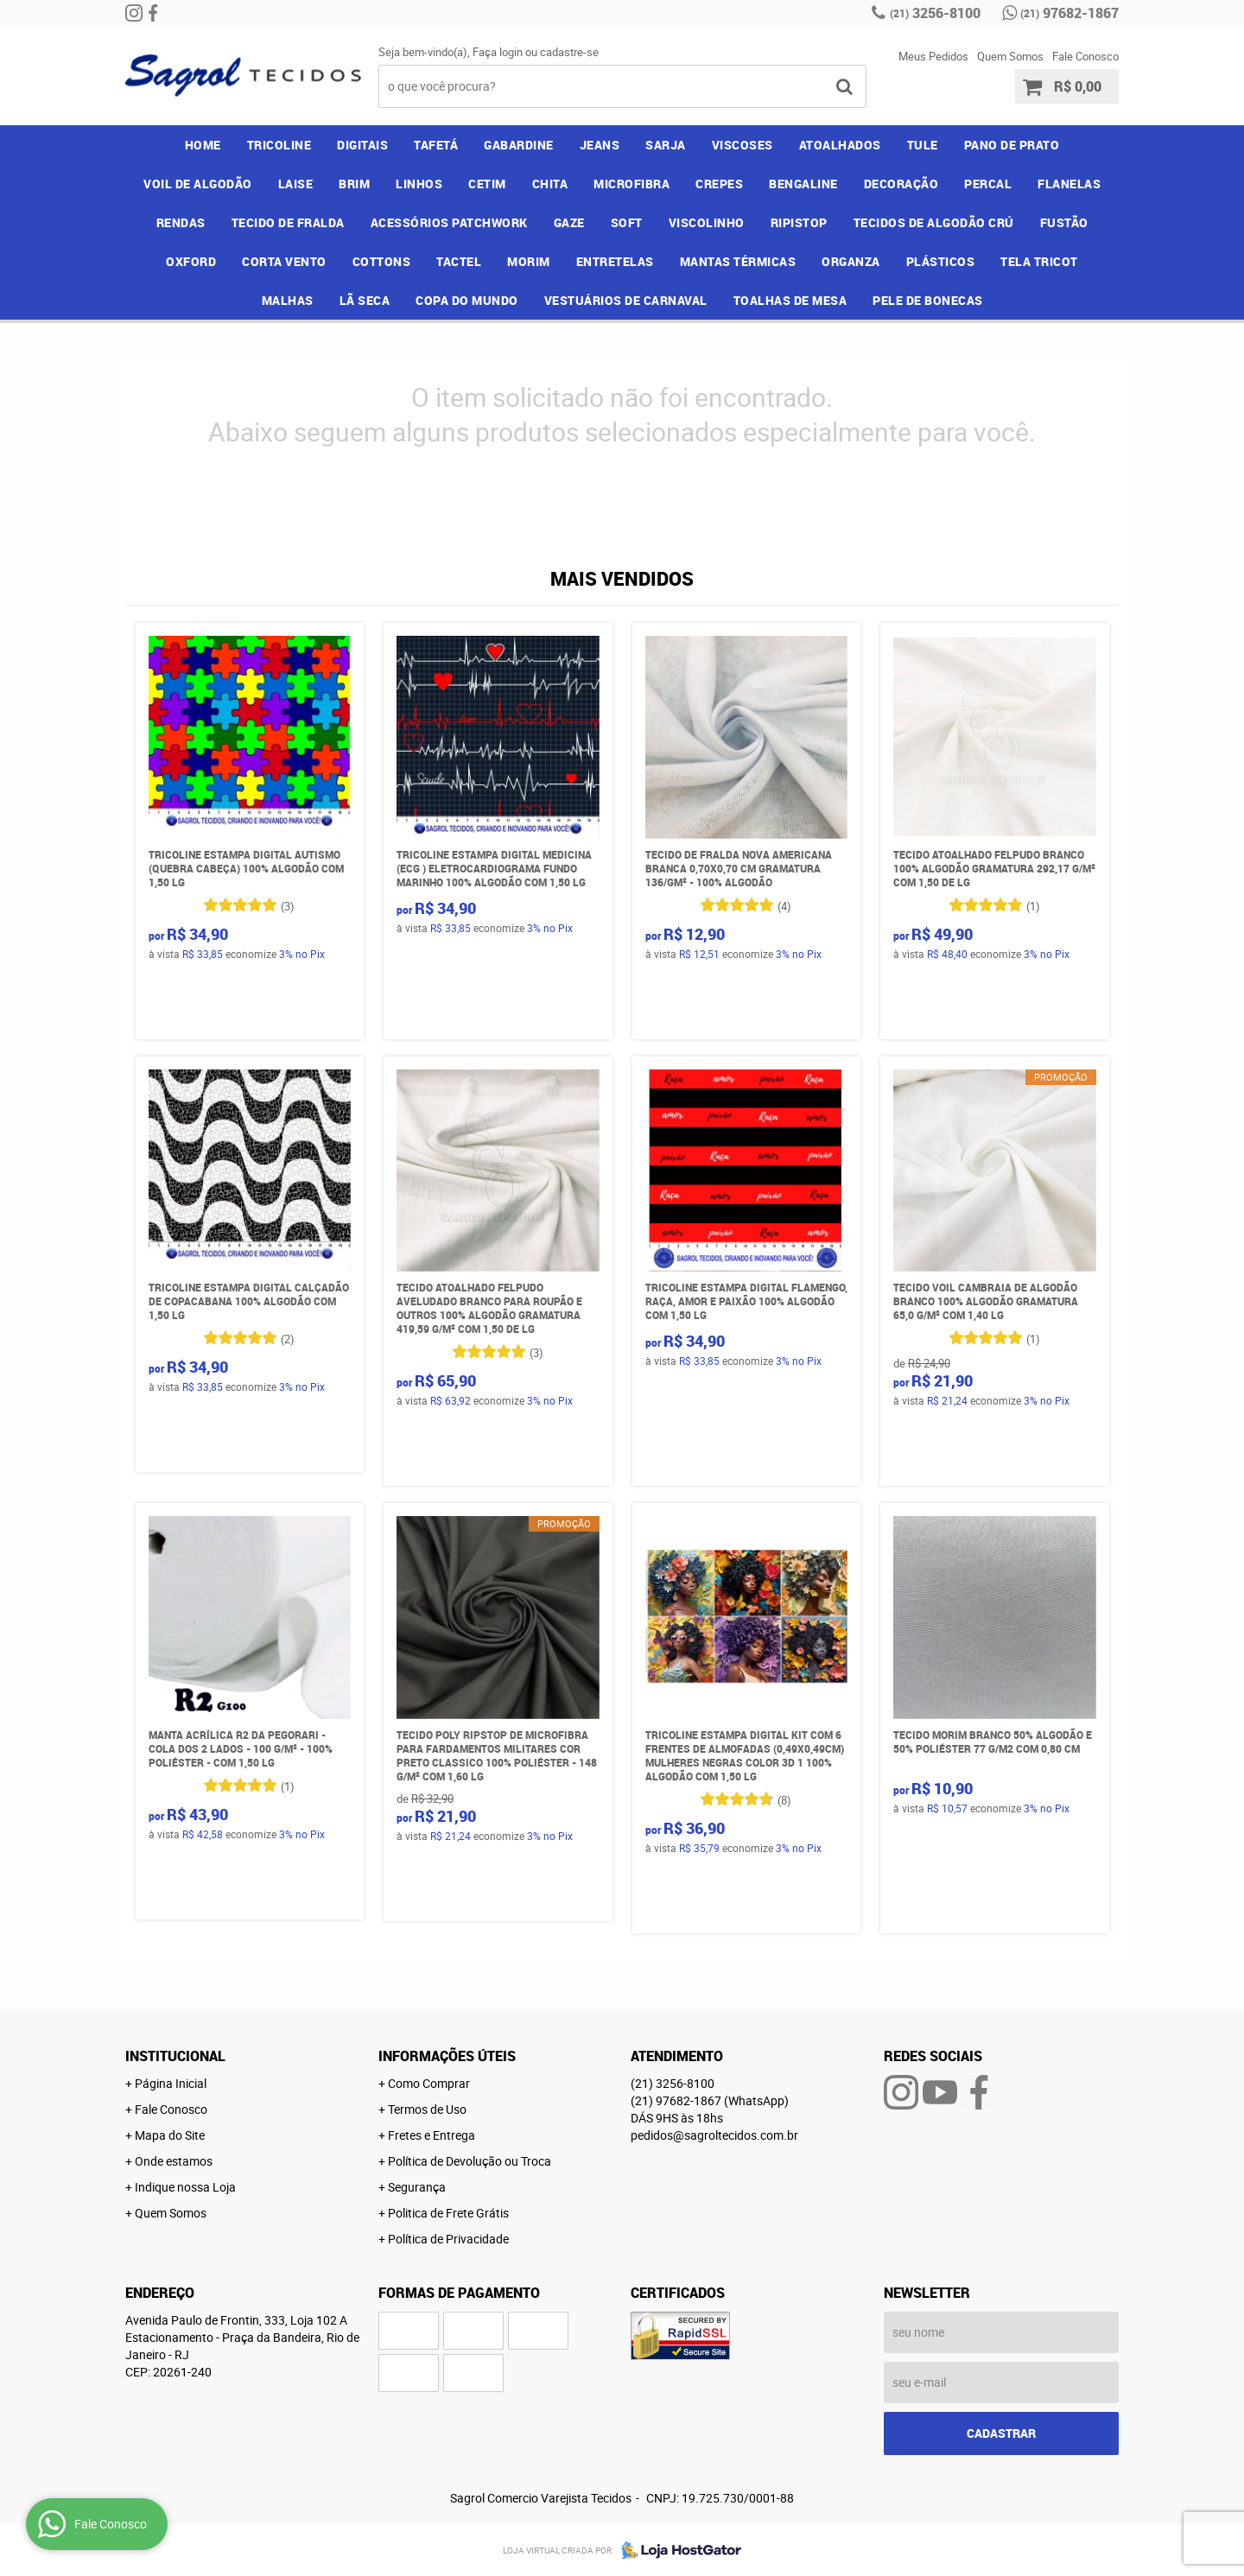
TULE (922, 144)
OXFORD (191, 261)
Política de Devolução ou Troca (469, 2161)
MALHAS (288, 300)
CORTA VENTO (284, 261)
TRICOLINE (279, 144)
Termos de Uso (427, 2109)
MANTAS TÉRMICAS (738, 261)
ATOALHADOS (840, 144)
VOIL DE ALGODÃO (197, 183)
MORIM (528, 261)
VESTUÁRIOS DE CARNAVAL (626, 300)
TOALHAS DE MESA (790, 300)
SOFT (627, 222)
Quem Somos (1010, 56)
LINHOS (419, 183)
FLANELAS (1069, 183)
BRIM (354, 183)
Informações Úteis (447, 2055)
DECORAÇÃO (901, 183)
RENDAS (181, 222)
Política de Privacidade (448, 2238)
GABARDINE (519, 144)
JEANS (600, 144)
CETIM (487, 183)
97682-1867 (1069, 12)
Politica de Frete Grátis (448, 2213)
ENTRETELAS (615, 261)
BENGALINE (803, 183)
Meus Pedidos (933, 56)
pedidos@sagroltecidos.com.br (714, 2135)
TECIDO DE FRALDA (288, 222)
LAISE (296, 183)
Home (203, 144)
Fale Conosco (1085, 56)
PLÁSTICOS (940, 261)
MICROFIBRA (631, 183)
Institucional (175, 2055)
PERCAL (988, 183)
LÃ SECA (365, 300)
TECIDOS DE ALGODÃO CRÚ (934, 222)
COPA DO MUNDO (467, 300)
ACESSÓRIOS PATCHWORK (449, 222)
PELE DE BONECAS (928, 300)
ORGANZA (851, 261)
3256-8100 (935, 12)
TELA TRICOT (1039, 261)
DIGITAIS (362, 144)
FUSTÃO (1064, 222)
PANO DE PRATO (1012, 144)
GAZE (569, 222)
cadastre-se (569, 52)
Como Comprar (429, 2083)
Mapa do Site (170, 2135)
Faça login (498, 52)
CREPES (719, 183)
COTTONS (381, 261)
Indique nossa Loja (185, 2187)
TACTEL (458, 261)
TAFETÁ (436, 144)
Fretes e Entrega (431, 2135)
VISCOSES (742, 144)
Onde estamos (174, 2161)
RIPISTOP (799, 222)
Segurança (417, 2187)
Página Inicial (170, 2083)
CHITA (550, 183)
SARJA (665, 144)
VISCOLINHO (707, 222)
